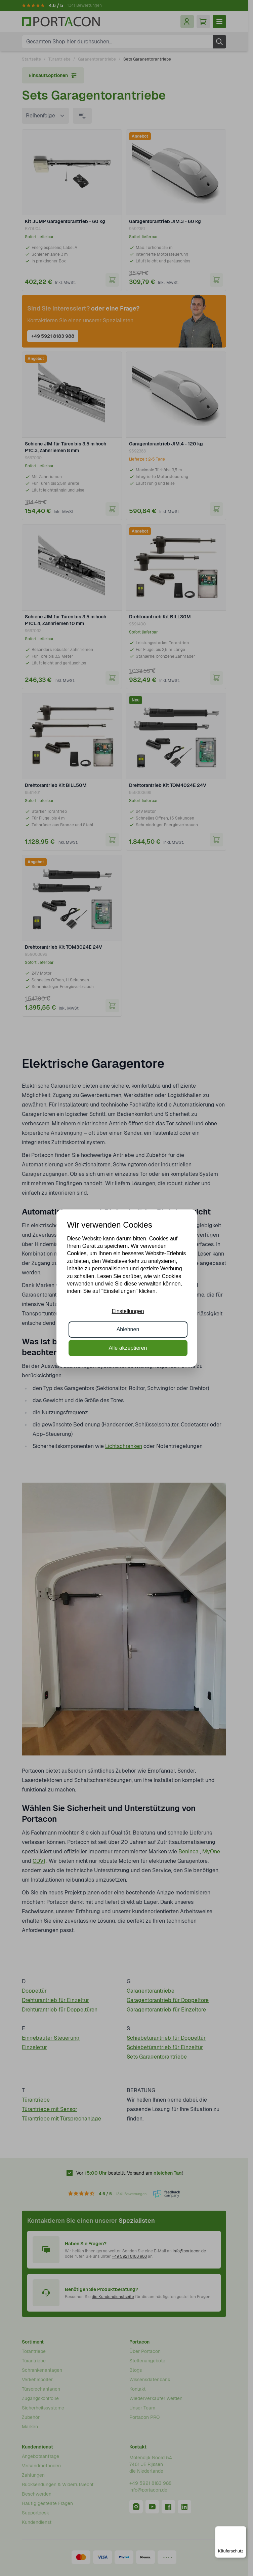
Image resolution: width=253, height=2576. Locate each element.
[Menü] (242, 2530)
